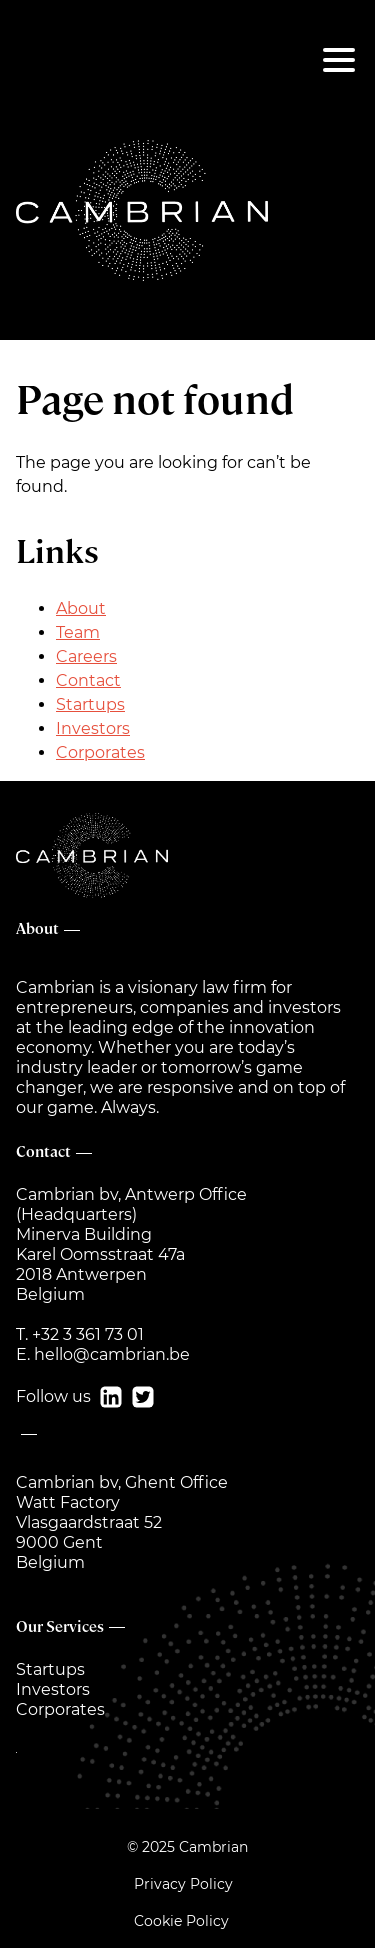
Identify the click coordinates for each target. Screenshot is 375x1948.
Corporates (100, 752)
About (81, 608)
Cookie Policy (181, 1921)
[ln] (107, 1397)
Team (78, 632)
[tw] (139, 1397)
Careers (86, 656)
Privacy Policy (183, 1884)
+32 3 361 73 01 (88, 1334)
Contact (88, 680)
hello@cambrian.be (112, 1354)
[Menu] (339, 60)
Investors (93, 728)
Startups (90, 704)
